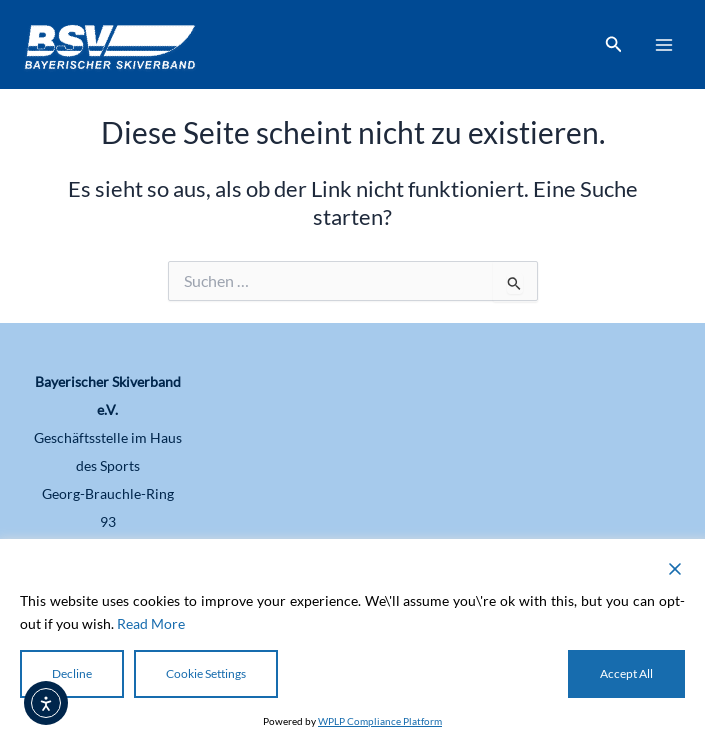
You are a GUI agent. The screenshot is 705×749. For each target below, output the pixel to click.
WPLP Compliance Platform (380, 721)
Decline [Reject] (72, 673)
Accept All (626, 673)
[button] (614, 44)
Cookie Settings (206, 673)
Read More (151, 623)
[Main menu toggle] (664, 45)
